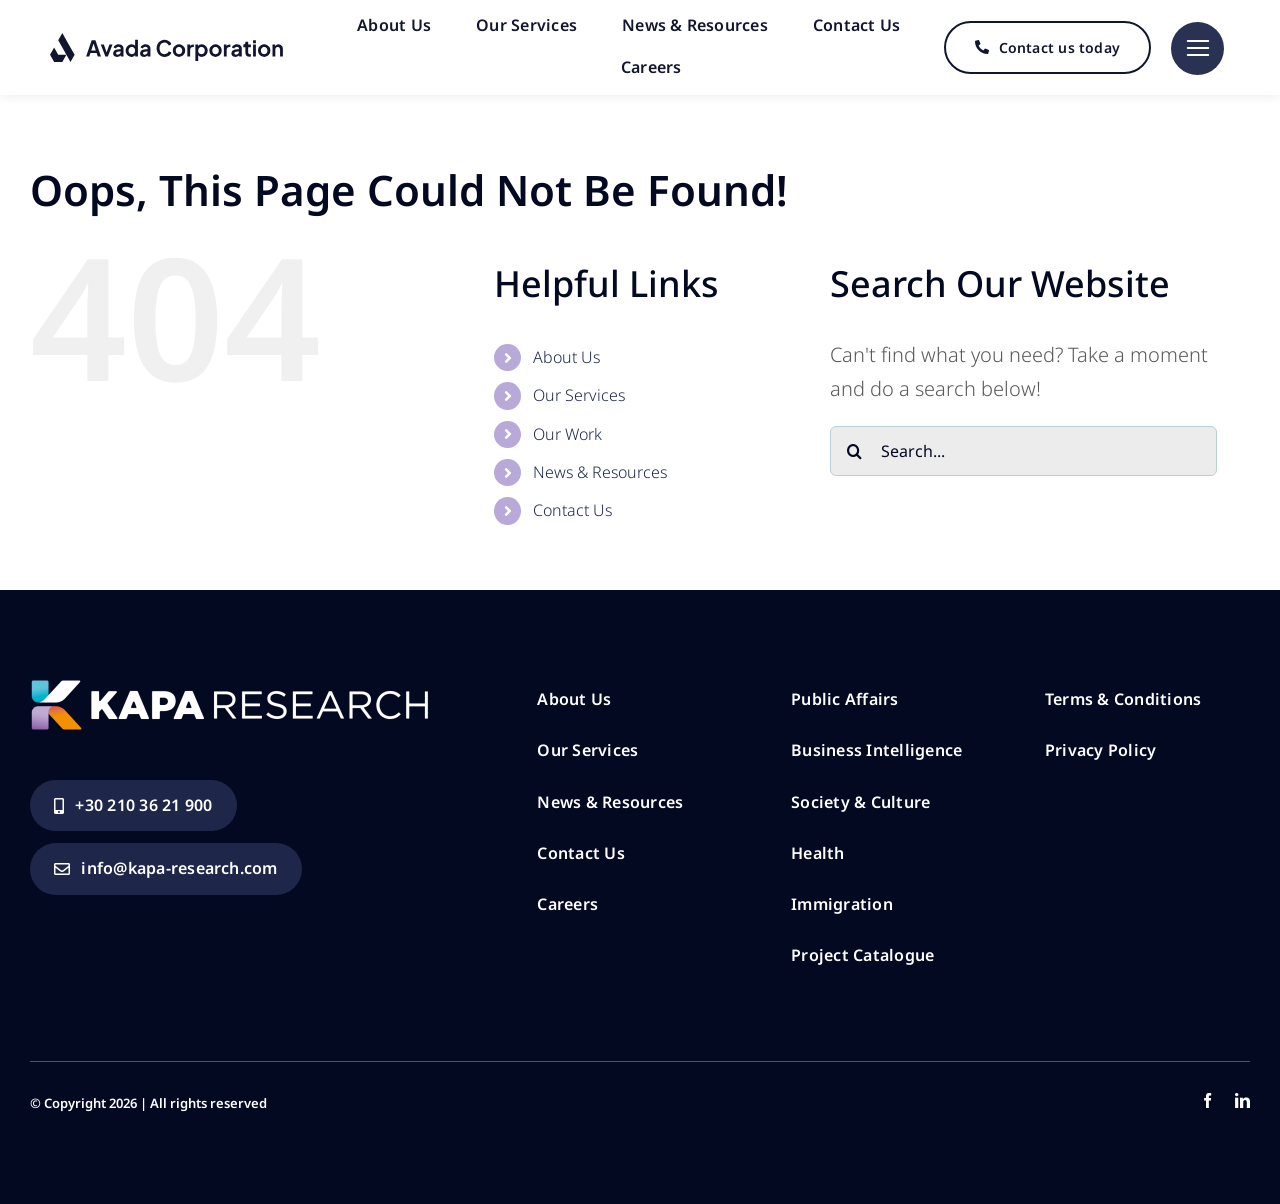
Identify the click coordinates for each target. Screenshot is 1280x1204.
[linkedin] (1242, 1100)
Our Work (567, 434)
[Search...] (1023, 451)
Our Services (579, 395)
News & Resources (600, 472)
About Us (566, 357)
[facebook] (1207, 1100)
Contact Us (572, 510)
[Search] (855, 451)
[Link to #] (1197, 48)
